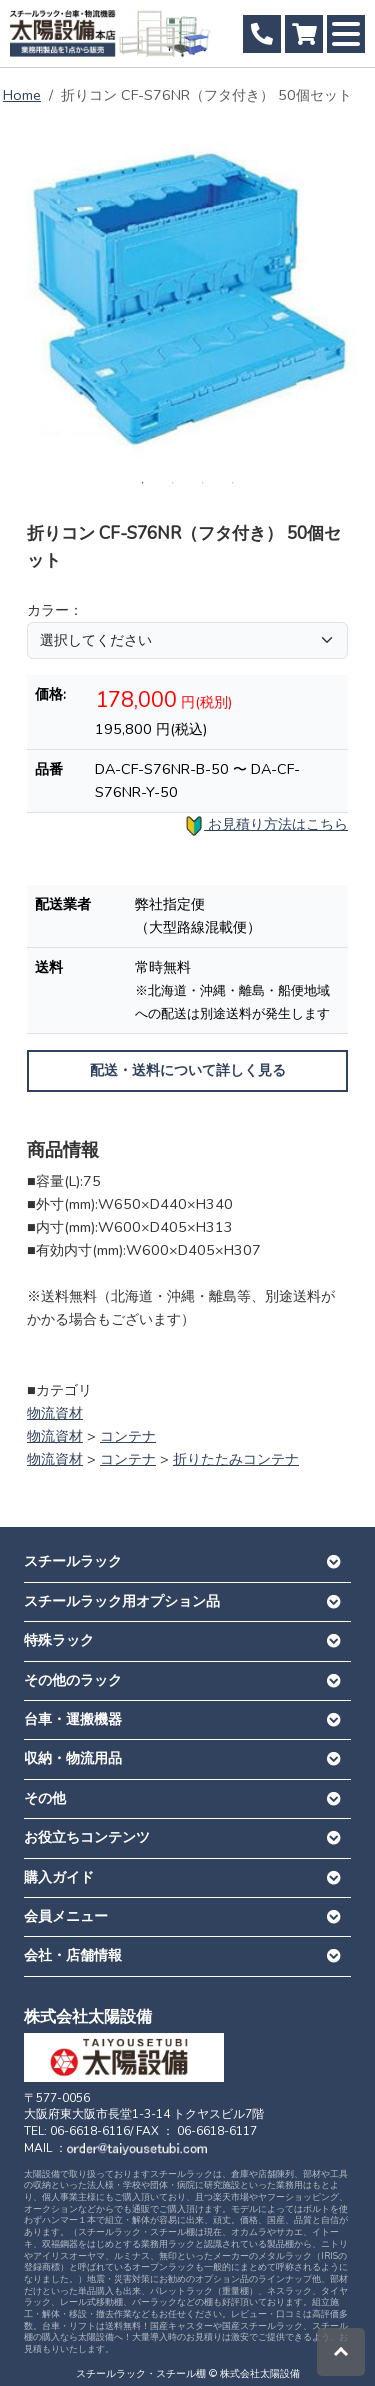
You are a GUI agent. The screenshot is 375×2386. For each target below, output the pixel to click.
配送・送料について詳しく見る (188, 1070)
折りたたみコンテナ (236, 1459)
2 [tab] (173, 483)
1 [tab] (143, 483)
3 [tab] (203, 483)
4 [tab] (233, 483)
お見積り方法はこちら (266, 825)
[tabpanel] (187, 295)
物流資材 (55, 1413)
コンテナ (128, 1436)
